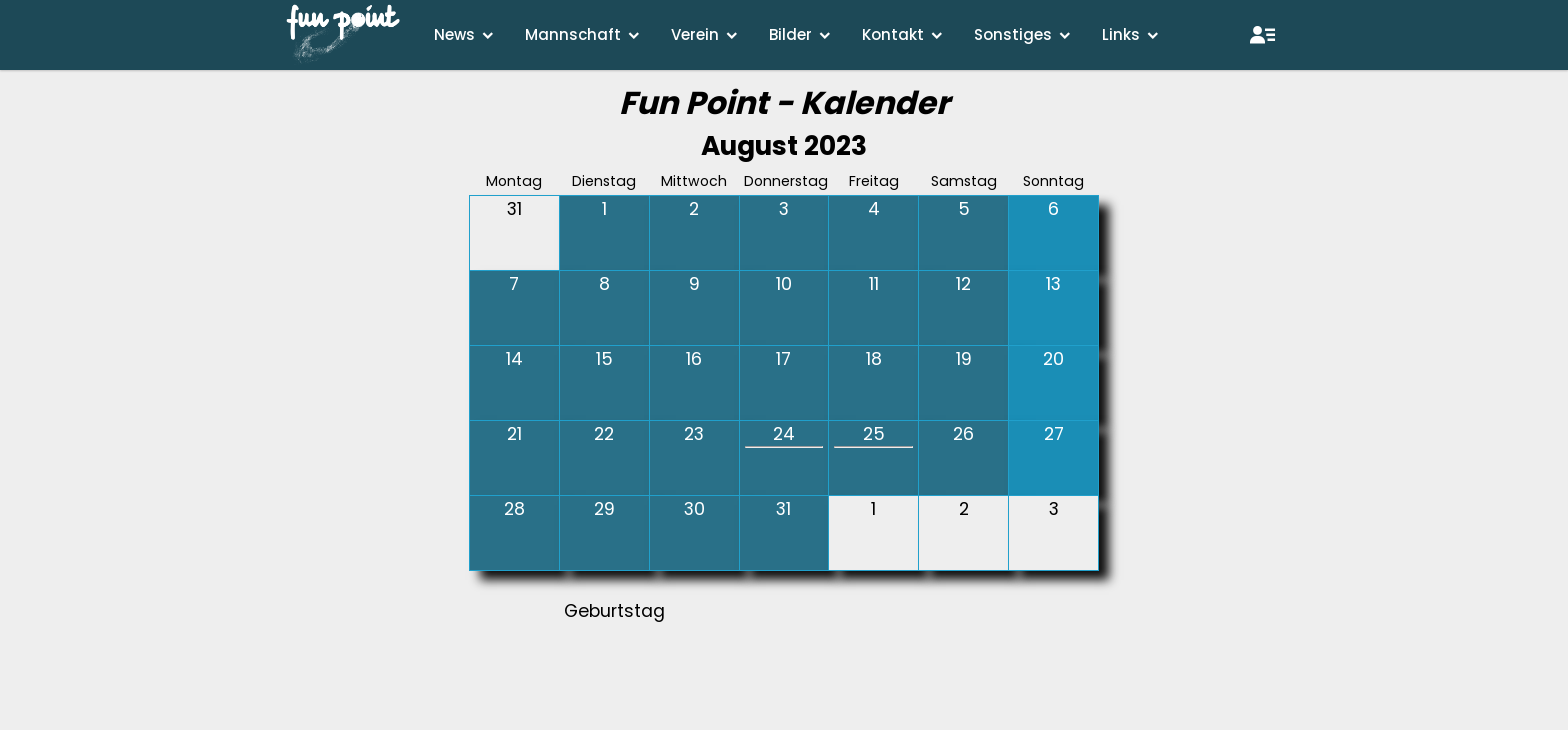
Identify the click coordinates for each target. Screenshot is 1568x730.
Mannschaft (573, 34)
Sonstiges (1013, 34)
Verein (695, 34)
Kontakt (893, 34)
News (454, 34)
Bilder (790, 34)
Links (1121, 34)
